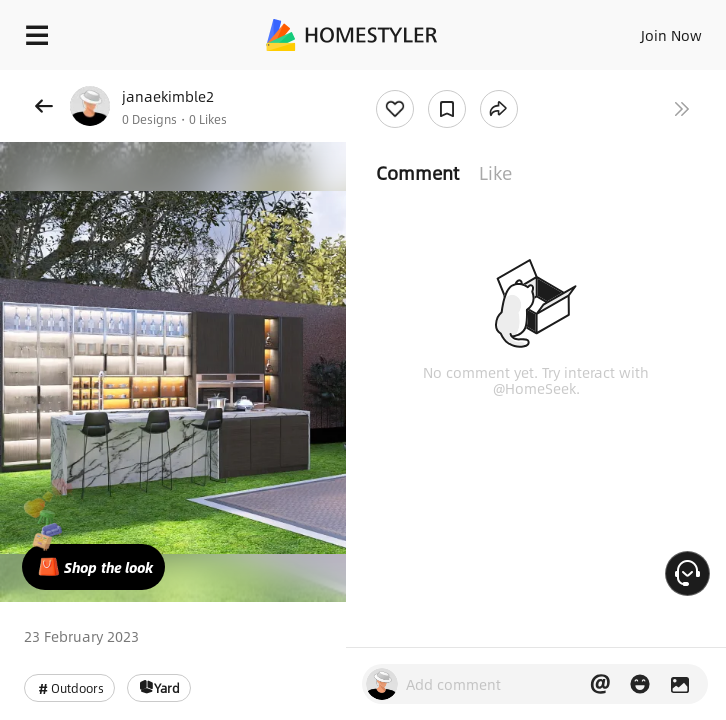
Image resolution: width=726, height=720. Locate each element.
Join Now (671, 35)
